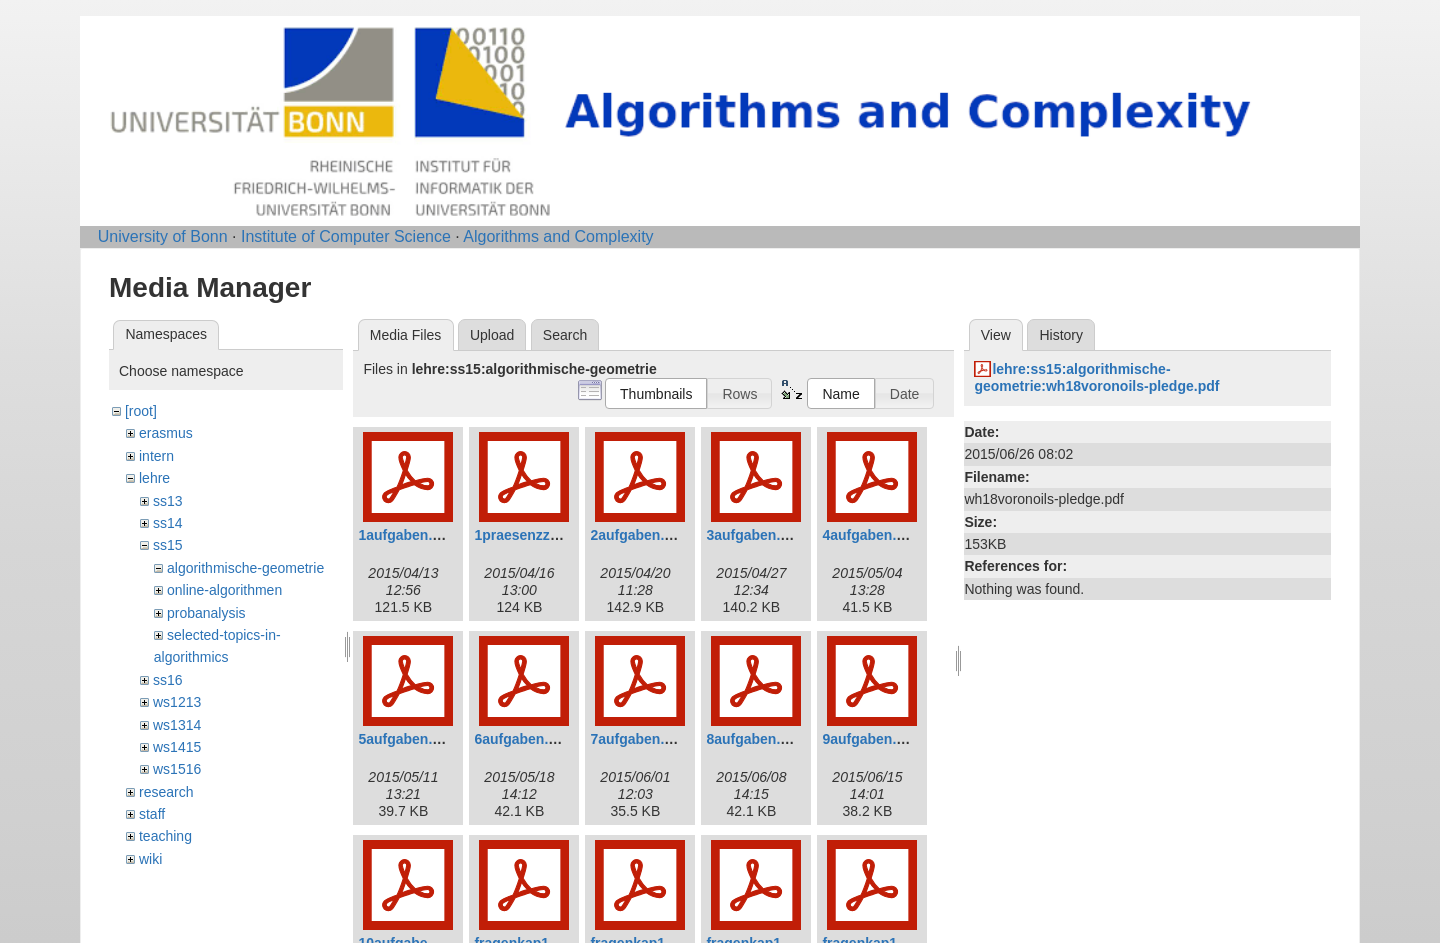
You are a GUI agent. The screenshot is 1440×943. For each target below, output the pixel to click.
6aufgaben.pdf (522, 739)
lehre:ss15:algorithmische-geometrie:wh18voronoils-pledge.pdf (1096, 377)
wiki (150, 859)
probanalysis (206, 613)
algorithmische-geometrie (245, 568)
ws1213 (177, 702)
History (1061, 335)
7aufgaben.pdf (638, 739)
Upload (492, 335)
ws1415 (177, 747)
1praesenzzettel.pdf (539, 535)
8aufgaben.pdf (754, 739)
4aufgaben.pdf (870, 535)
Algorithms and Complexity (558, 236)
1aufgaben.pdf (406, 535)
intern (156, 456)
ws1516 (177, 769)
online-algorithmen (224, 590)
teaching (165, 836)
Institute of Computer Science (346, 236)
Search (565, 335)
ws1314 (177, 725)
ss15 (168, 545)
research (166, 792)
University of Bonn (163, 236)
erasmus (166, 433)
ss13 (168, 501)
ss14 (168, 523)
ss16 (168, 680)
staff (152, 814)
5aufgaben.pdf (406, 739)
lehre (154, 478)
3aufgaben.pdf (754, 535)
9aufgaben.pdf (870, 739)
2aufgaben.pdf (638, 535)
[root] (141, 411)
